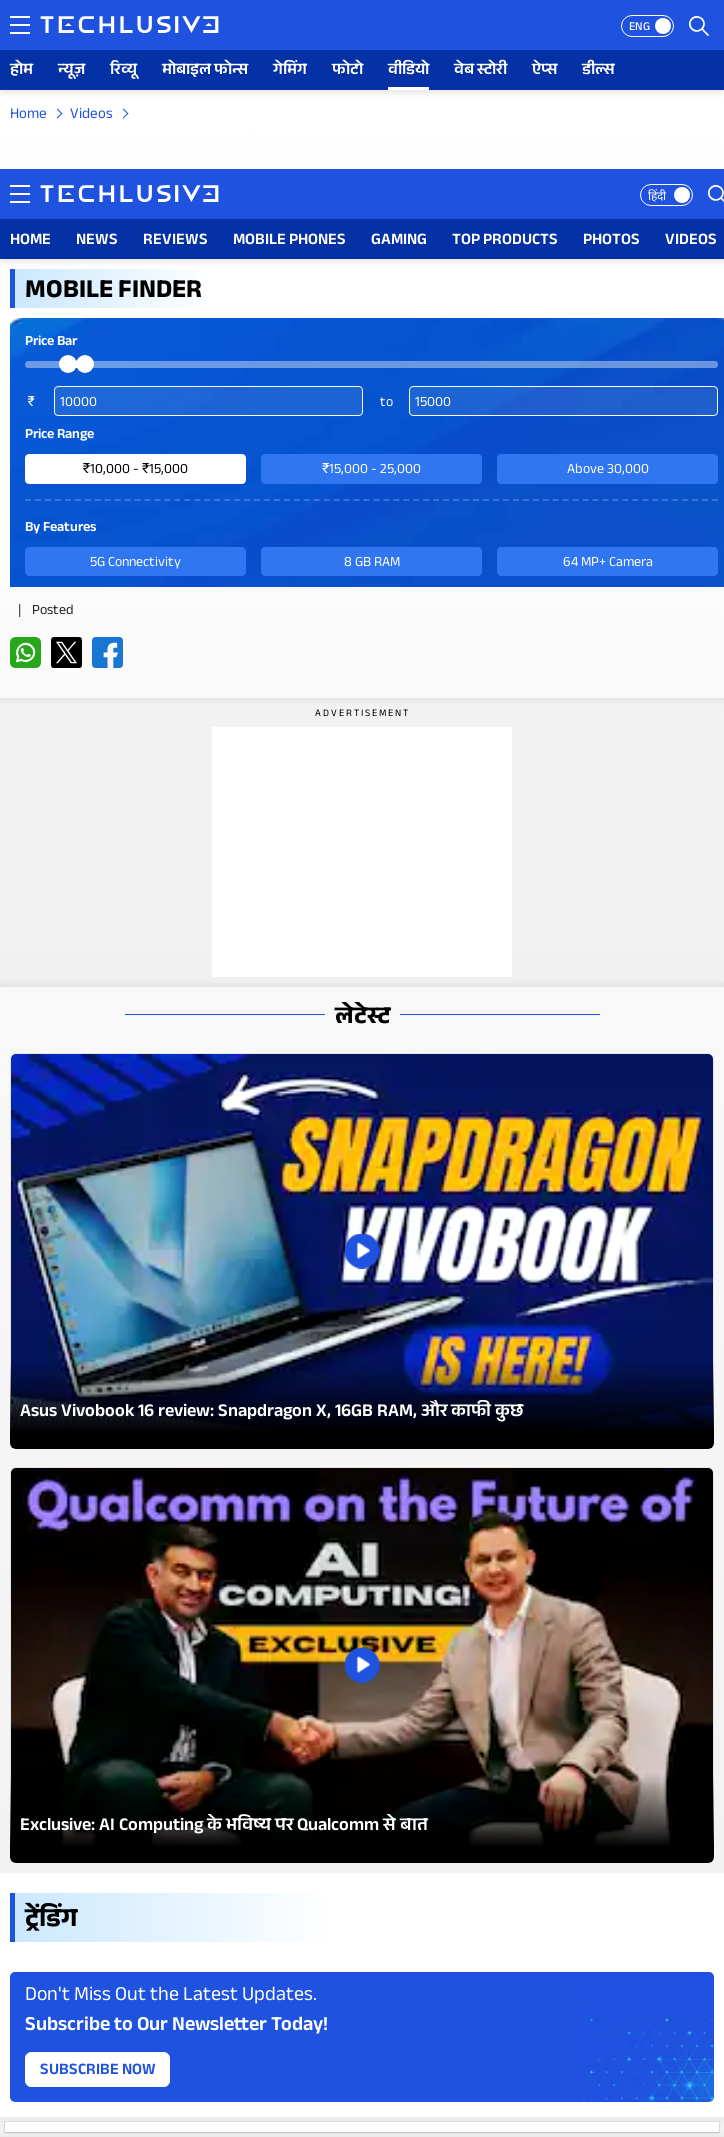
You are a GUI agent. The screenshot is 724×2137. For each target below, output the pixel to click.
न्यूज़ (71, 71)
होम (21, 71)
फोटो (347, 71)
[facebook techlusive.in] (107, 652)
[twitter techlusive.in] (66, 652)
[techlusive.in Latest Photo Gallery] (362, 1251)
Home (28, 115)
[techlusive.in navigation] (20, 25)
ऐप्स (544, 71)
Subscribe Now (98, 2071)
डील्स (598, 71)
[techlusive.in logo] (129, 27)
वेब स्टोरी (480, 71)
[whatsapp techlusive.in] (25, 652)
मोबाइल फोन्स (205, 71)
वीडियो (408, 71)
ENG (639, 28)
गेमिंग (290, 71)
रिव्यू (123, 71)
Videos (91, 115)
